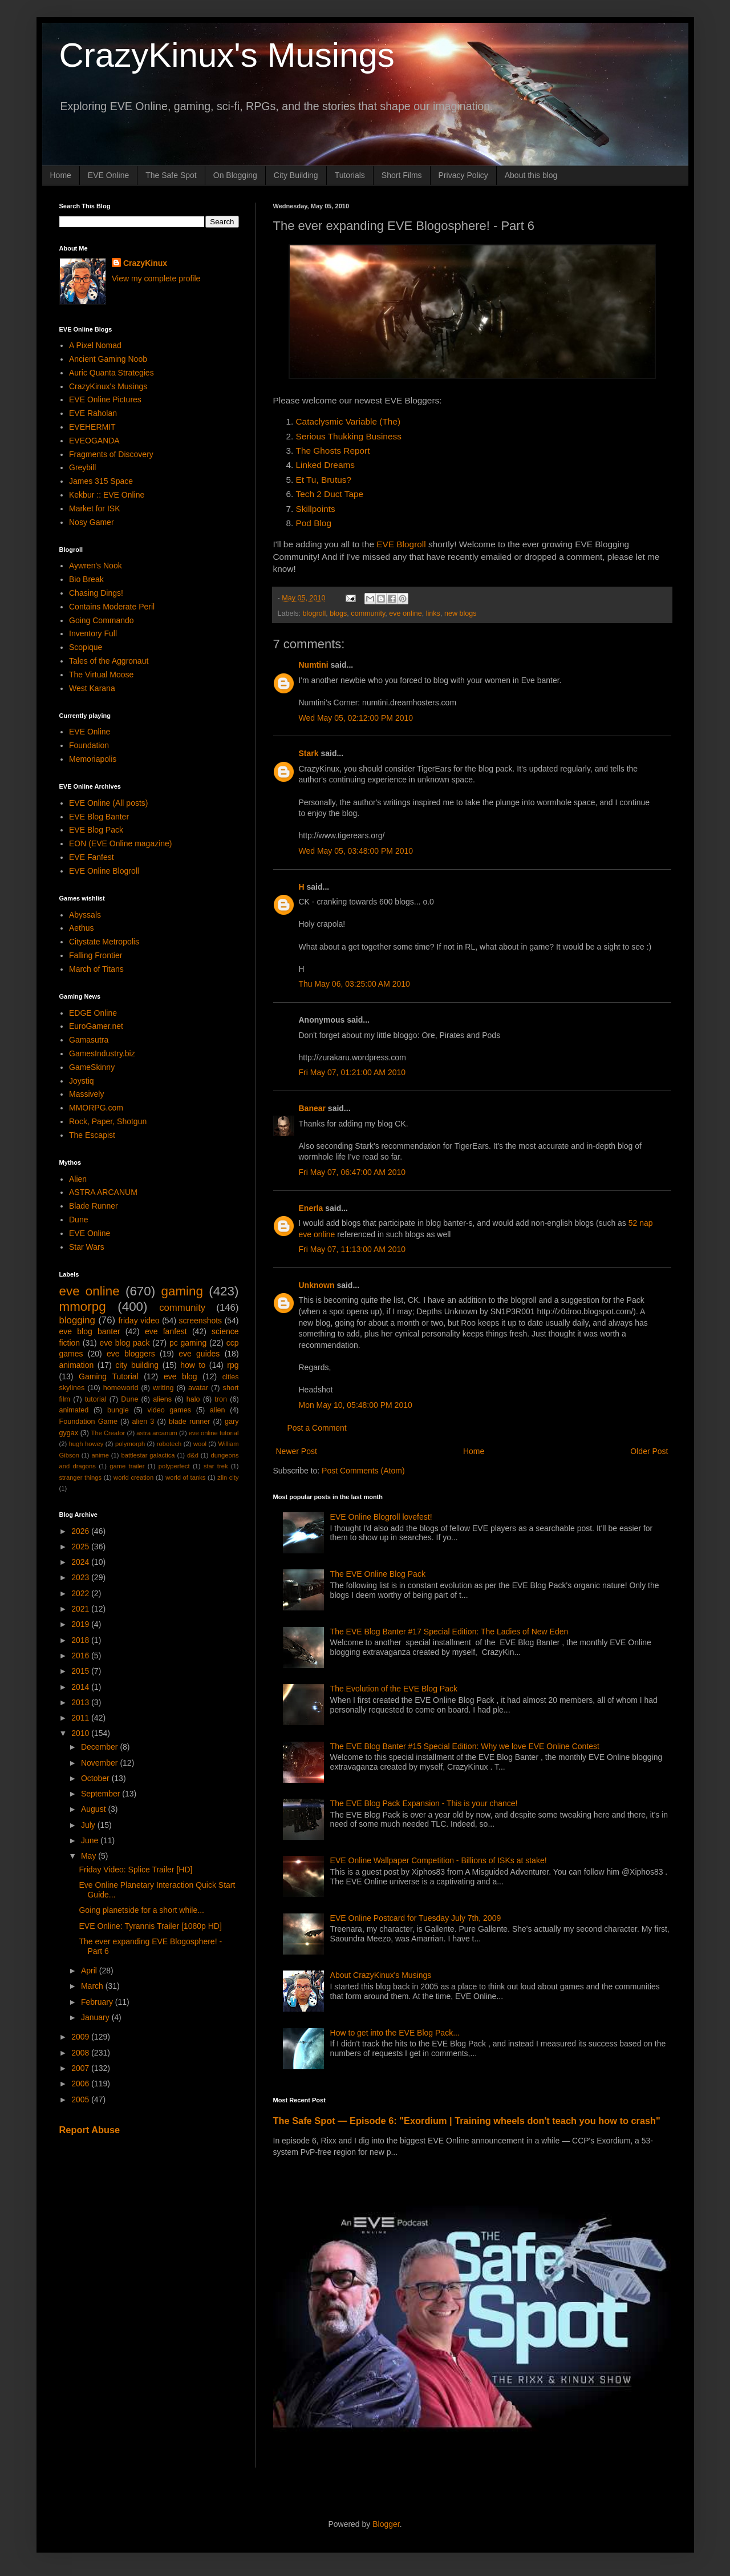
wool (199, 1443)
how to (192, 1365)
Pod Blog (313, 523)
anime (99, 1455)
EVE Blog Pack (96, 829)
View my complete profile (156, 278)
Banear (312, 1108)
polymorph (130, 1443)
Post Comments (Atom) (363, 1470)
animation (76, 1365)
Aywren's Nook (95, 565)
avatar (198, 1388)
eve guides (199, 1353)
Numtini (313, 664)
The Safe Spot (171, 175)
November (100, 1762)
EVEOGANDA (94, 440)
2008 (81, 2052)
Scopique (85, 647)
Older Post (649, 1451)
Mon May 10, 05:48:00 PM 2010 (355, 1405)
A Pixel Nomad (95, 345)
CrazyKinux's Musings (227, 55)
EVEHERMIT (92, 426)
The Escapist (92, 1135)
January (96, 2017)
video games (170, 1410)
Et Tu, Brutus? (324, 479)
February (98, 2001)
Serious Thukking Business (349, 436)
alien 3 (143, 1422)
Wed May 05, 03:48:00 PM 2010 (356, 850)
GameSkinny (92, 1067)
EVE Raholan (93, 413)
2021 (81, 1608)
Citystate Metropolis (104, 941)
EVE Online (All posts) (108, 802)
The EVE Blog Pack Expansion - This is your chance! (424, 1803)
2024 (81, 1561)
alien (217, 1410)
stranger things (80, 1477)
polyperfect (174, 1466)
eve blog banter (89, 1331)
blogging (77, 1320)
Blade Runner (93, 1205)
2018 (81, 1640)
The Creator (108, 1433)
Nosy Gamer (91, 522)
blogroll (314, 613)
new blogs (460, 613)
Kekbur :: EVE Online (106, 494)
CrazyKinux (145, 263)
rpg (232, 1365)
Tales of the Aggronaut (108, 660)
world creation (133, 1477)
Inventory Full (93, 633)
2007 (81, 2068)
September (101, 1793)
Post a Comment (317, 1427)
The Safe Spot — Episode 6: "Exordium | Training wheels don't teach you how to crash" (466, 2120)
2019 (81, 1624)
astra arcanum (156, 1433)
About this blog (531, 175)
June (90, 1840)
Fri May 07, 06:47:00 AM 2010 (352, 1172)
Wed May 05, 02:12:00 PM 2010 (356, 717)
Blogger (385, 2524)
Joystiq (81, 1080)
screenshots (200, 1320)
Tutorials (350, 175)
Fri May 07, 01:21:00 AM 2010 (352, 1072)
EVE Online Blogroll (104, 870)
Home (60, 175)
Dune (78, 1219)
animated (74, 1410)
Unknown (317, 1285)
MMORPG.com (96, 1107)
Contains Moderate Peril (112, 606)
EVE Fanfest (91, 857)
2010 (81, 1733)
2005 (81, 2099)
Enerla (311, 1208)
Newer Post (296, 1451)
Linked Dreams (325, 465)
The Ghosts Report (333, 450)
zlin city (227, 1477)
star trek (216, 1466)
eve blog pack (124, 1342)
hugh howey (86, 1443)
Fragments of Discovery (111, 454)
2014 (81, 1686)
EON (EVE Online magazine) (120, 843)
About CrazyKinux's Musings (381, 1975)
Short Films (402, 175)
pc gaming (187, 1342)
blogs (338, 613)
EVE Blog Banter (99, 816)
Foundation (89, 745)
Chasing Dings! (96, 592)
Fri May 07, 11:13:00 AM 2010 (352, 1249)
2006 (81, 2083)
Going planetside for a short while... (141, 1910)
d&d (192, 1455)
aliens (162, 1399)
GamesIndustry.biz (102, 1053)
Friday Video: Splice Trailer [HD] (135, 1869)
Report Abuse (89, 2130)
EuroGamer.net (96, 1026)
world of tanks (185, 1477)
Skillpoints (315, 509)
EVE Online (108, 175)
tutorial (96, 1399)
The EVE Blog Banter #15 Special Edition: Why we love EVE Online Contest (464, 1746)
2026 (81, 1531)
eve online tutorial (214, 1433)
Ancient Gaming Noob (108, 359)
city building (137, 1365)
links (433, 613)
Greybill (82, 467)
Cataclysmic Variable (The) (348, 421)
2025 (81, 1546)
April (90, 1970)
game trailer (127, 1466)
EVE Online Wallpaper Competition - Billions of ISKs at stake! (438, 1860)
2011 (81, 1717)
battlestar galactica (148, 1455)
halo (193, 1399)
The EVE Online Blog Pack (377, 1573)
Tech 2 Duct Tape (330, 494)
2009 (81, 2036)
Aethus (81, 927)
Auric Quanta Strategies (111, 372)
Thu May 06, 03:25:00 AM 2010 (354, 983)
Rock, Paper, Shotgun (108, 1121)
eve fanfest (166, 1331)
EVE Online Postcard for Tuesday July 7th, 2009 (415, 1918)
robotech (169, 1443)
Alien (78, 1179)
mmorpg (82, 1306)
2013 (81, 1702)
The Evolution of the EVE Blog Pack (393, 1688)
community (368, 613)
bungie (118, 1410)
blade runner (189, 1422)
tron (220, 1399)
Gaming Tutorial (109, 1376)
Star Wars (86, 1246)
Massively (86, 1094)
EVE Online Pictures (105, 399)
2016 (81, 1655)
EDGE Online (93, 1013)
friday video (138, 1320)
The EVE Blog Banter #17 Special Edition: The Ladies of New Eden (449, 1631)
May (89, 1855)
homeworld (121, 1388)
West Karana (92, 688)
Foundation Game (88, 1422)
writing (163, 1388)
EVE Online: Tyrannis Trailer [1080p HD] (150, 1926)
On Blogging (235, 175)
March (93, 1985)
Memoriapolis (92, 759)
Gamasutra (88, 1039)
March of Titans (96, 969)
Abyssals (85, 914)
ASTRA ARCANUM (103, 1192)
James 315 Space (101, 481)
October (96, 1778)
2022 (81, 1593)
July (89, 1825)
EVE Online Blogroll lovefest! (381, 1516)
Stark (309, 753)
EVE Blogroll (400, 544)
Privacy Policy (463, 175)
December (100, 1746)
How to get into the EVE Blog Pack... (395, 2032)
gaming (181, 1291)
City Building (296, 175)
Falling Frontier (95, 955)
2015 (81, 1670)
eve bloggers (131, 1353)
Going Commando (101, 620)
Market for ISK (94, 508)
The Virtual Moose (101, 674)
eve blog (180, 1376)
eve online (405, 613)
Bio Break (86, 579)
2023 (81, 1577)
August (94, 1809)
